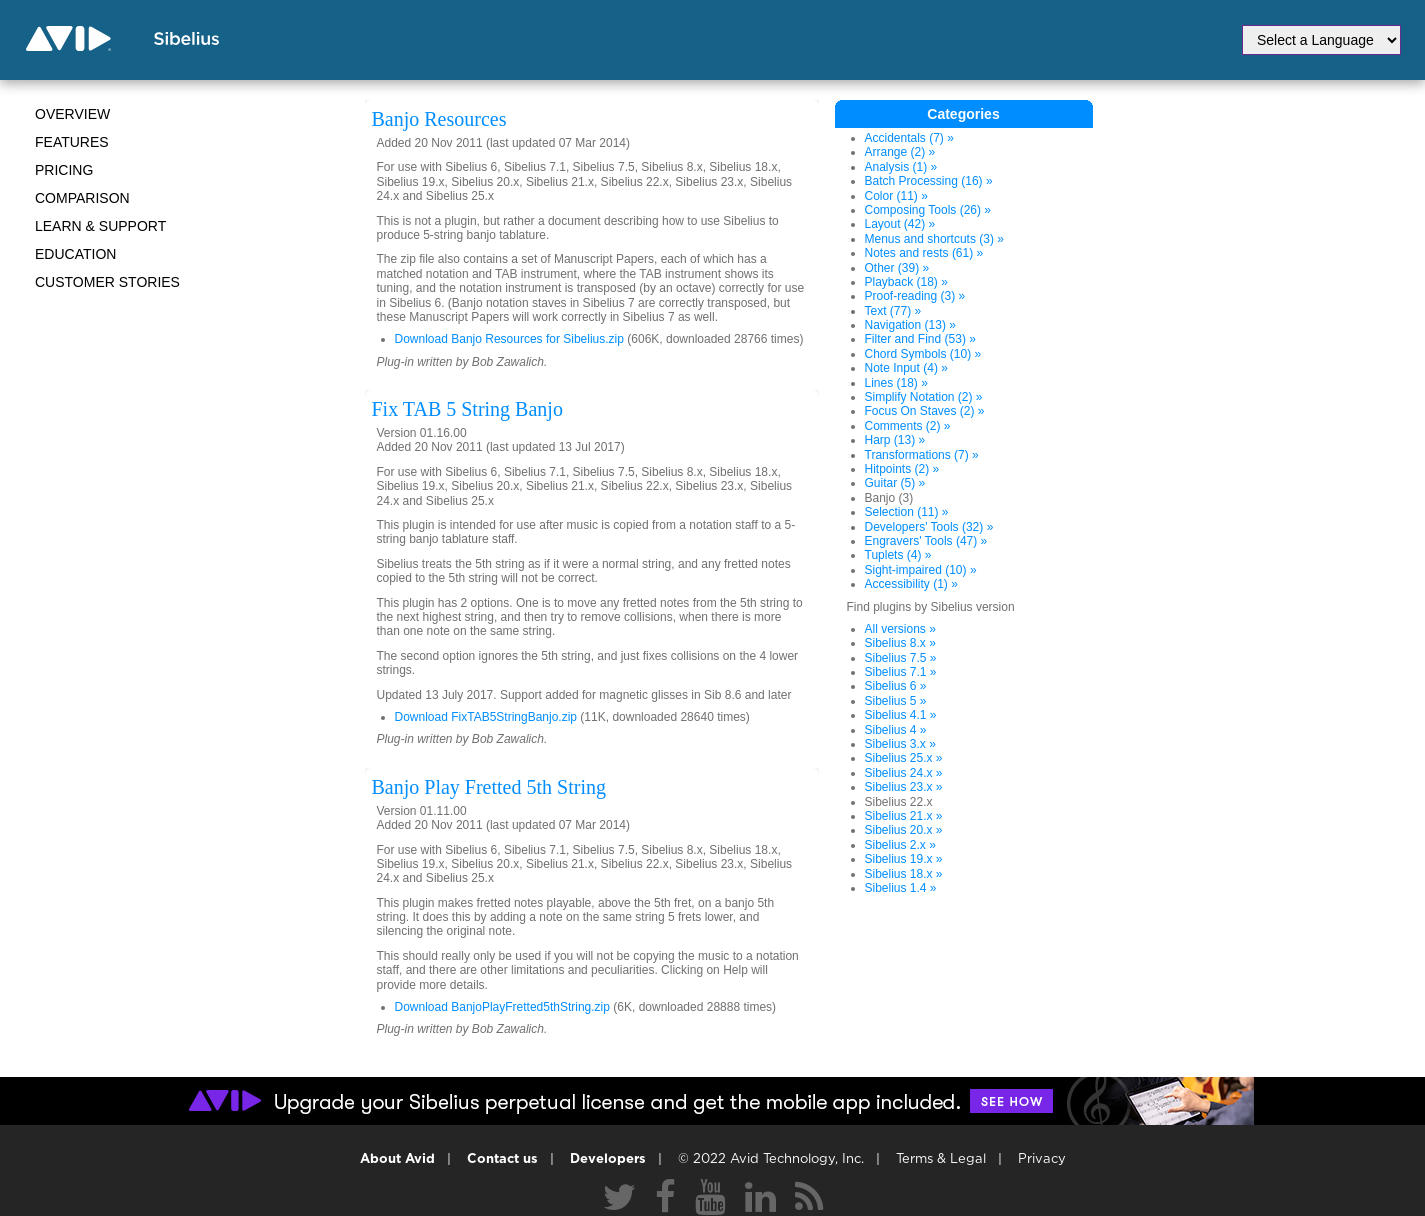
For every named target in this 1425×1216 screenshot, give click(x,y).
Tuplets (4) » (898, 555)
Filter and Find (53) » (920, 339)
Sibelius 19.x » (904, 859)
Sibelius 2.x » (900, 845)
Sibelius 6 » (896, 686)
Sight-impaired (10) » (921, 570)
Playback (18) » (906, 282)
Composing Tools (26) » (928, 210)
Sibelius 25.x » (904, 758)
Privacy (1042, 1159)
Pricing (64, 170)
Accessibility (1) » (911, 584)
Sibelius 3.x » (900, 744)
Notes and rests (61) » (924, 253)
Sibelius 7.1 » (901, 672)
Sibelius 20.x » (904, 830)
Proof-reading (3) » (915, 296)
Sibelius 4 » (896, 730)
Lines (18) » (896, 383)
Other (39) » (897, 268)
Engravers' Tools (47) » (926, 541)
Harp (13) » (895, 440)
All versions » (900, 629)
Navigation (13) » (910, 325)
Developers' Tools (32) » (929, 527)
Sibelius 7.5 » (901, 658)
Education (75, 254)
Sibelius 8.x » (900, 643)
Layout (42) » (900, 224)
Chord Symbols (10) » (923, 354)
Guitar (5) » (895, 483)
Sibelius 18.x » (904, 874)
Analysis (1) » (901, 167)
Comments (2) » (908, 426)
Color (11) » (896, 196)
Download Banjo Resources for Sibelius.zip (509, 339)
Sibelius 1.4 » (901, 888)
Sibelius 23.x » (904, 787)
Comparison (82, 198)
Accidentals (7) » (909, 138)
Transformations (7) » (922, 455)
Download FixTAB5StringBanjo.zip (486, 717)
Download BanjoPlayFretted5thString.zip (502, 1007)
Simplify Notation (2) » (924, 397)
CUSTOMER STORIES (107, 282)
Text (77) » (893, 311)
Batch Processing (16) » (929, 181)
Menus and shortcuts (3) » (934, 239)
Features (72, 142)
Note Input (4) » (906, 368)
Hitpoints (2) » (902, 469)
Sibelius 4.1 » (901, 715)
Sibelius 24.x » (904, 773)
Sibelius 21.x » (904, 816)
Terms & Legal (941, 1159)
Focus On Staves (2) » (925, 411)
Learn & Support (100, 226)
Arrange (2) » (900, 152)
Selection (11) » (907, 512)
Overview (72, 114)
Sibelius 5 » (896, 701)
